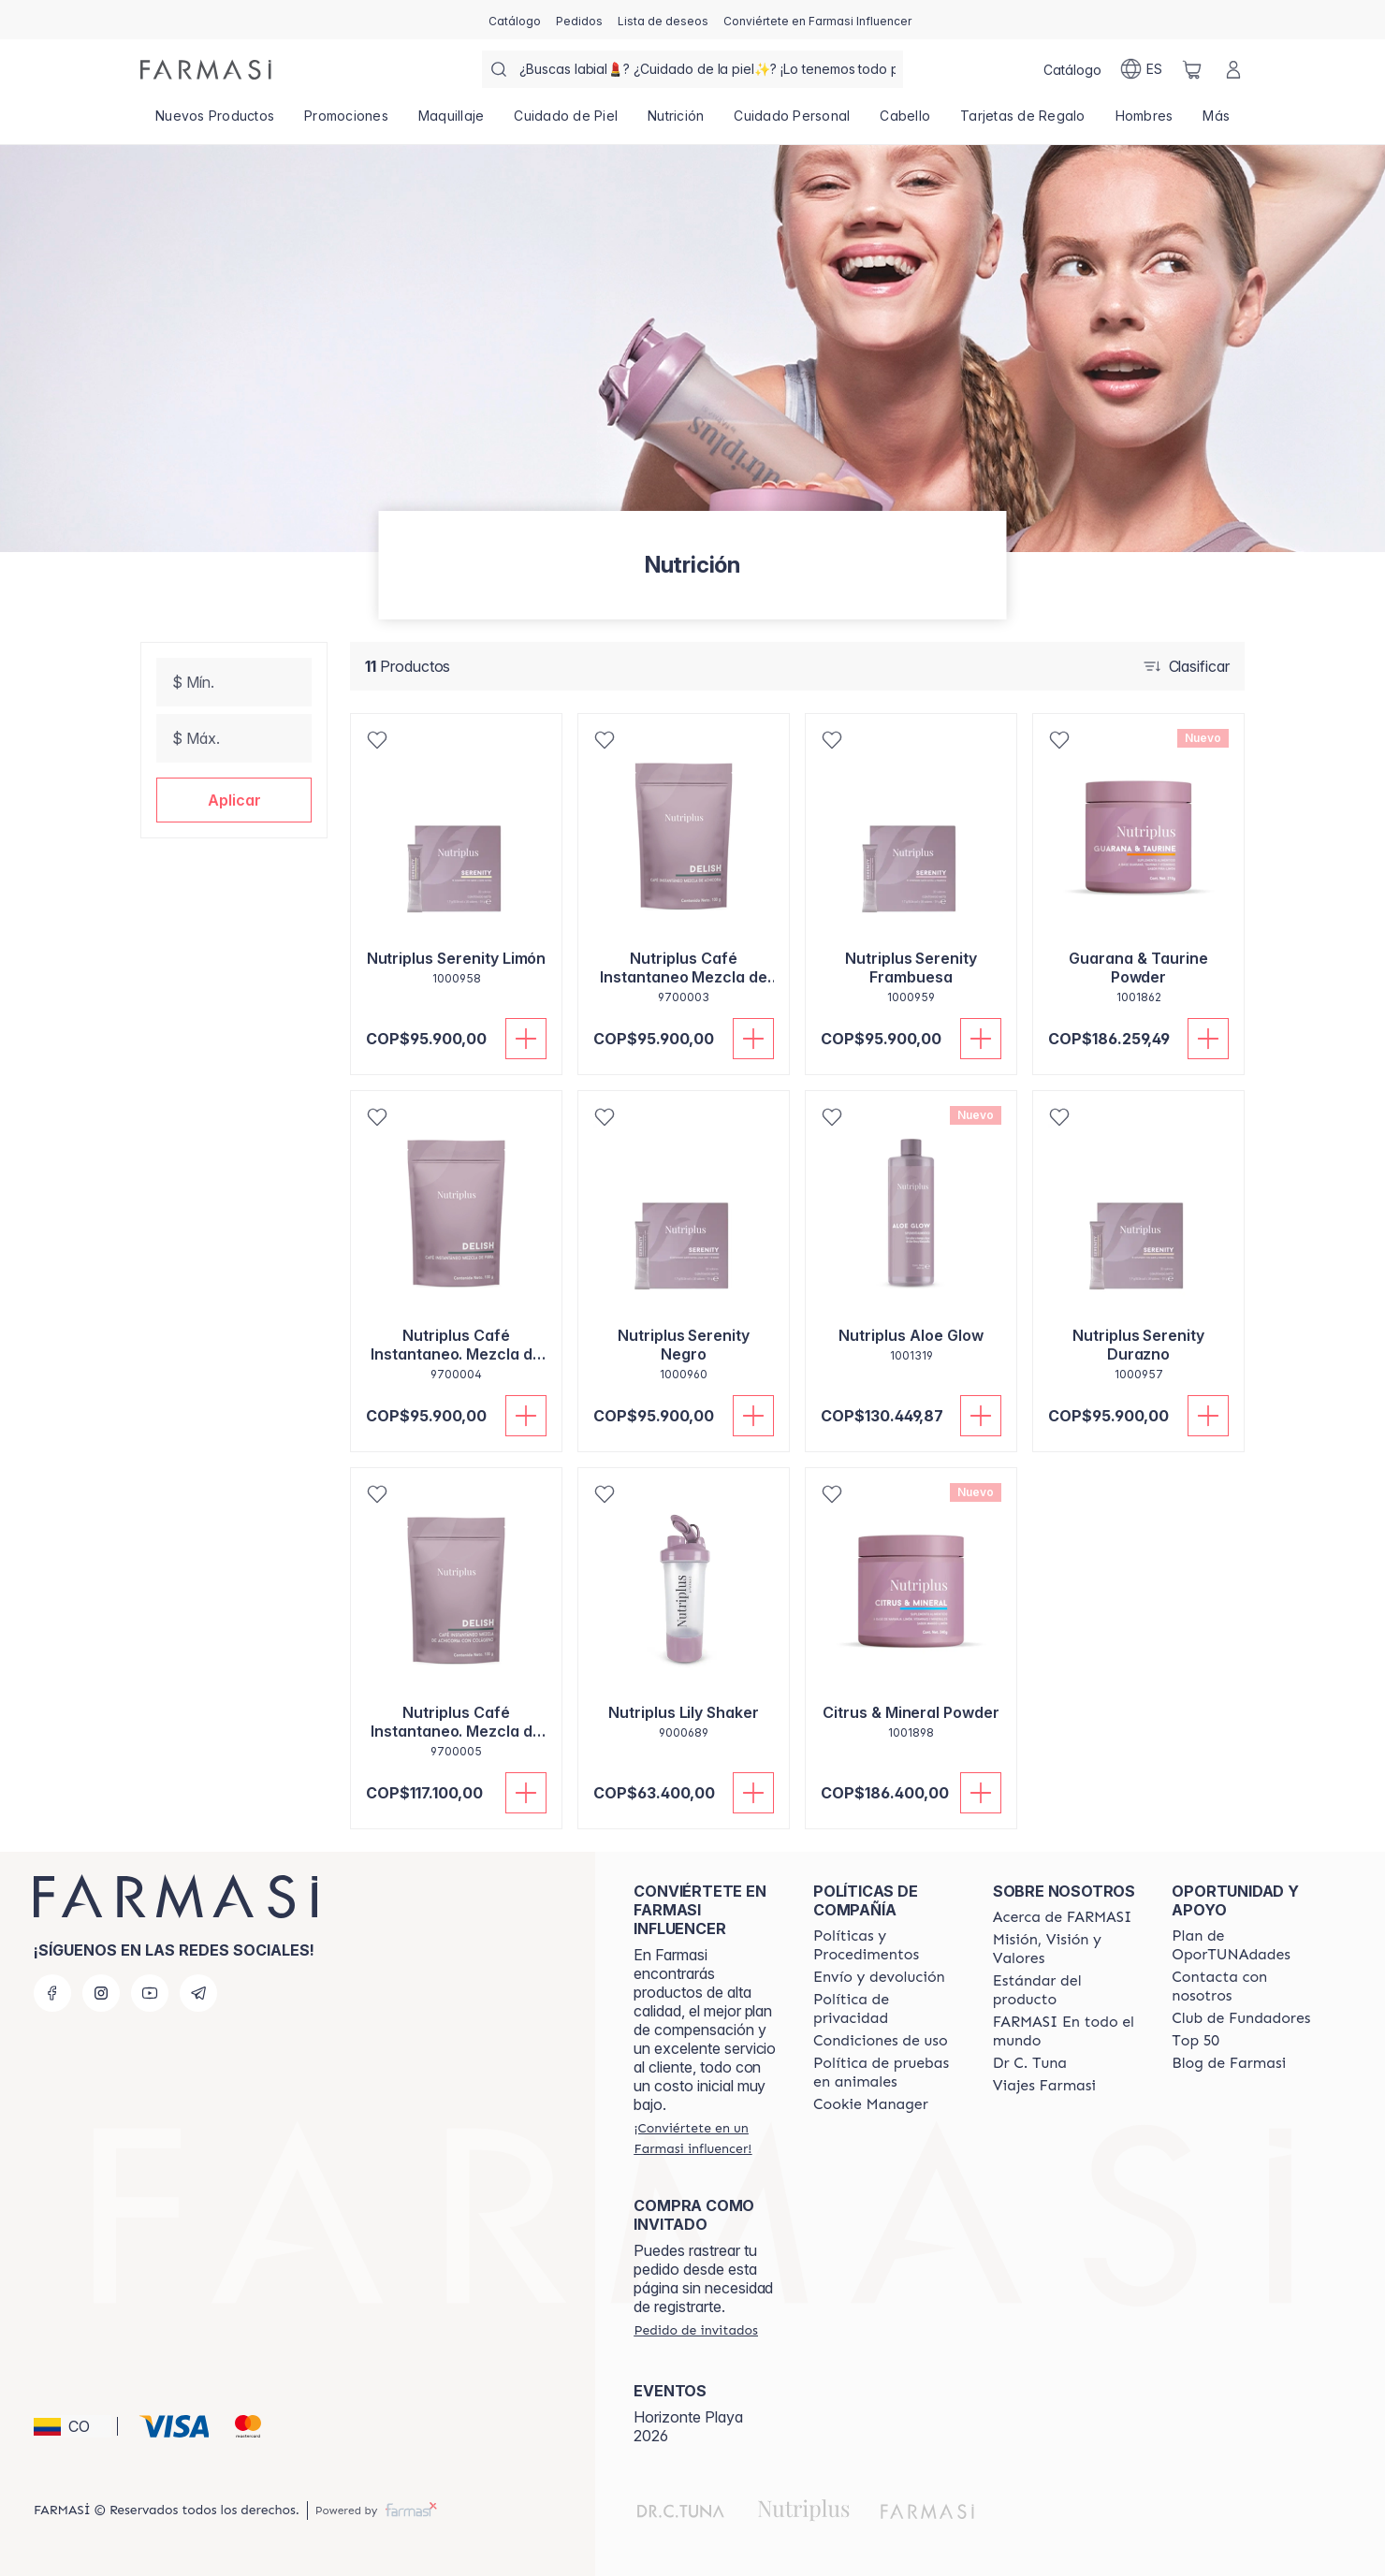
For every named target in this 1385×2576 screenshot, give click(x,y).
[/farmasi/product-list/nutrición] (676, 121)
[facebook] (52, 1993)
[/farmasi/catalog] (514, 19)
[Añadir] (526, 1038)
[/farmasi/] (205, 69)
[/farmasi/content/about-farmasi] (1062, 1917)
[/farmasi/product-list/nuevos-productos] (214, 121)
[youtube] (149, 1993)
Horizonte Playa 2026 (688, 2426)
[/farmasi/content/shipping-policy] (879, 1977)
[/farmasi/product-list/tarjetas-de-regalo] (1023, 121)
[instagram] (101, 1993)
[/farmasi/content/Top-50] (1195, 2040)
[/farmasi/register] (579, 19)
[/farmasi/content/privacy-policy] (886, 2009)
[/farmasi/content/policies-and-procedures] (886, 1945)
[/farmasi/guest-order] (695, 2330)
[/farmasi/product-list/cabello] (905, 121)
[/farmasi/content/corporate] (1066, 2031)
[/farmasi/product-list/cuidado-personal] (792, 121)
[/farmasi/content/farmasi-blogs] (1229, 2063)
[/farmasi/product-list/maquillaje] (451, 121)
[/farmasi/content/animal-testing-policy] (886, 2072)
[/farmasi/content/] (870, 2104)
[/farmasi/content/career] (1044, 2085)
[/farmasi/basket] (1192, 69)
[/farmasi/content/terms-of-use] (880, 2040)
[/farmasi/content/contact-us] (1245, 1986)
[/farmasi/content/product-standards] (1066, 1990)
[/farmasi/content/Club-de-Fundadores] (1241, 2018)
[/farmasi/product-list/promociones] (346, 121)
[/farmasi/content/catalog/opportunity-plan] (1245, 1945)
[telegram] (198, 1993)
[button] (234, 800)
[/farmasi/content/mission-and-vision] (1066, 1949)
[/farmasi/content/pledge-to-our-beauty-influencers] (1030, 2063)
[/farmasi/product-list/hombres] (1144, 121)
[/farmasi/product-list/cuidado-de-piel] (566, 121)
